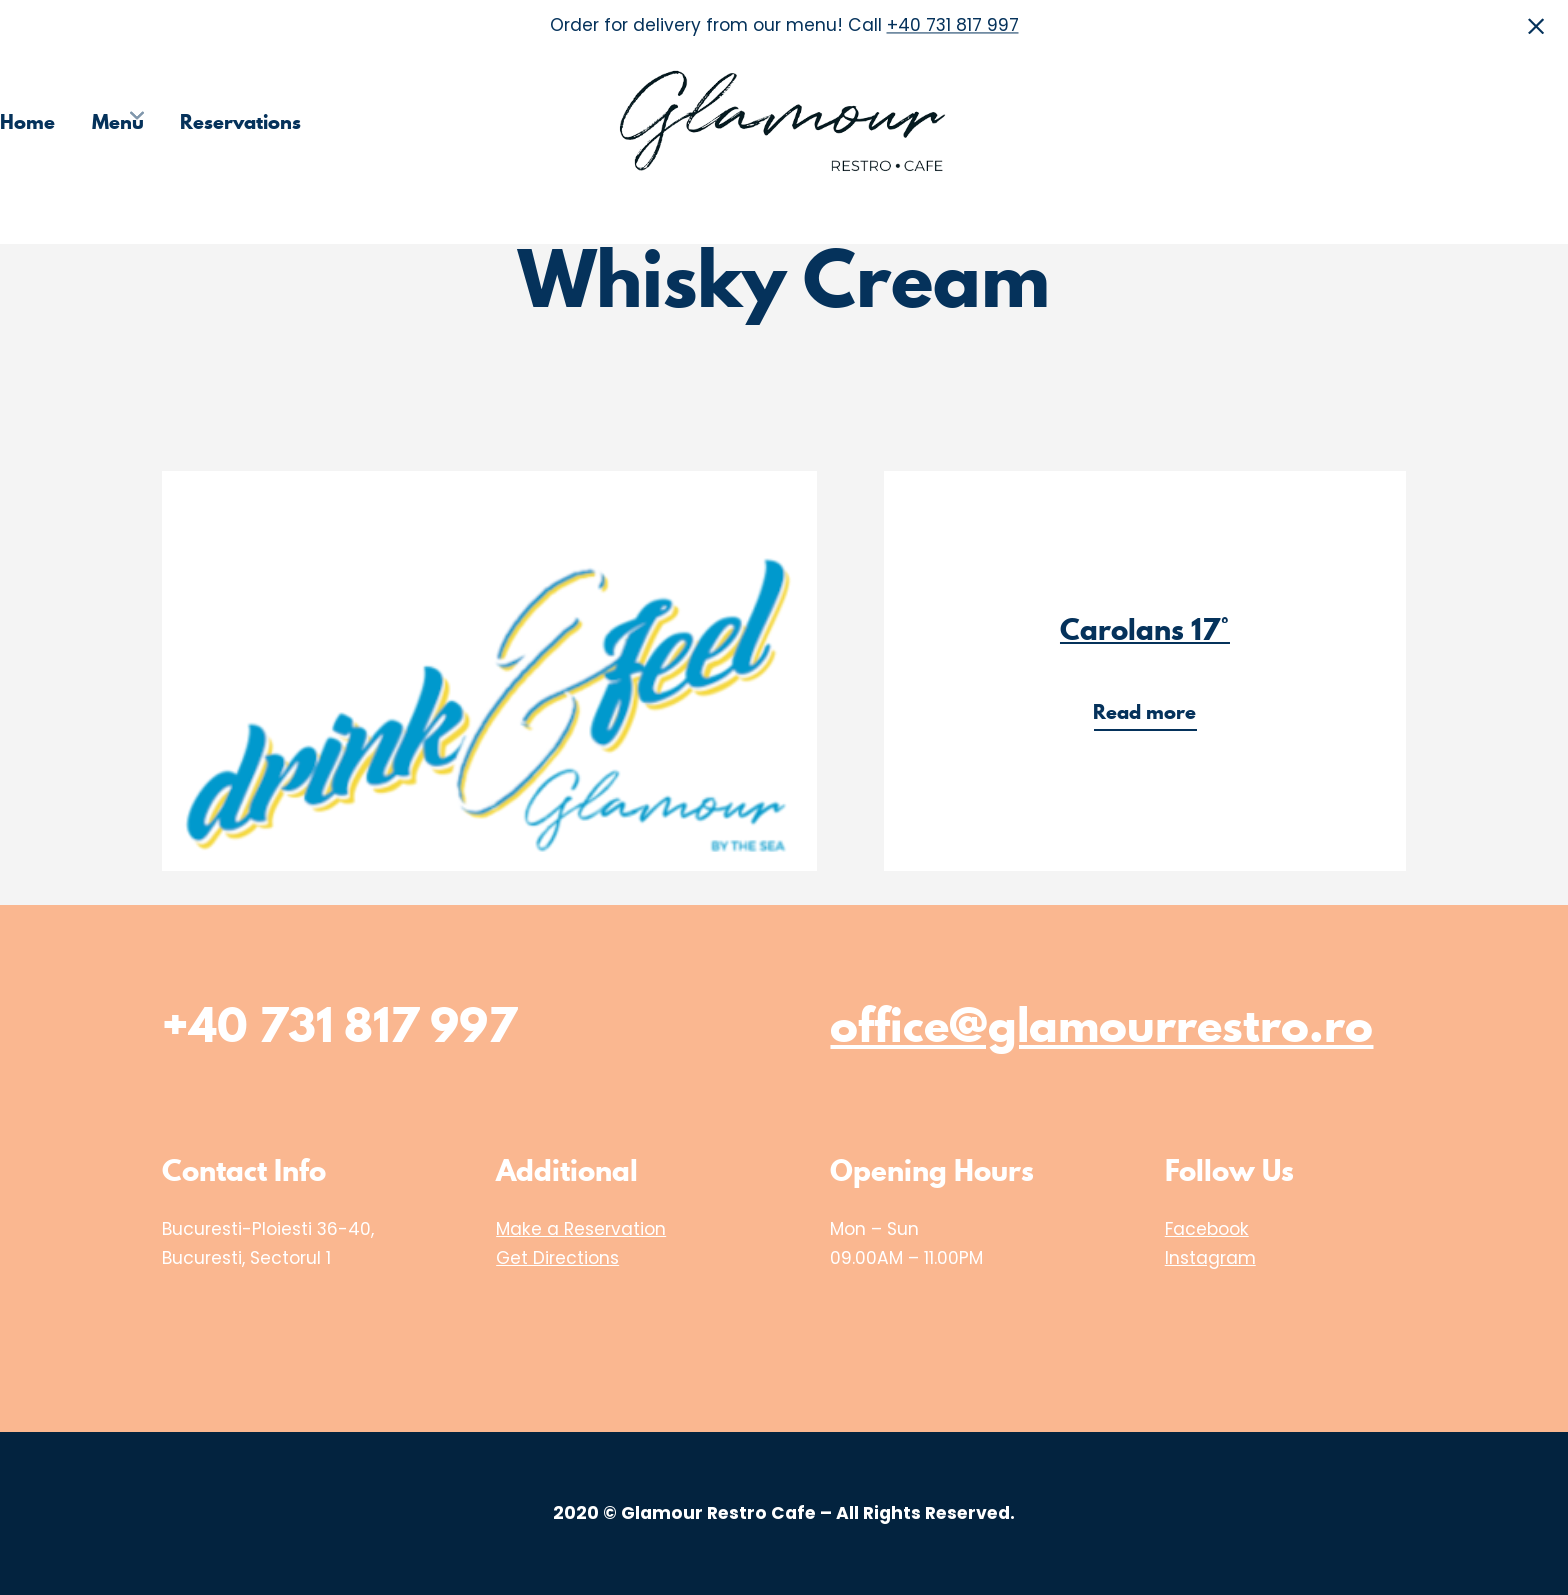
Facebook (1207, 1229)
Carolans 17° (1145, 630)
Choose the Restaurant (1258, 121)
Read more (1151, 714)
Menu (118, 121)
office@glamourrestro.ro (1101, 1025)
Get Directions (557, 1258)
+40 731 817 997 (953, 26)
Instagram (1210, 1258)
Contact (1531, 121)
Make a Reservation (581, 1229)
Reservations (240, 121)
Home (27, 121)
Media (1429, 121)
